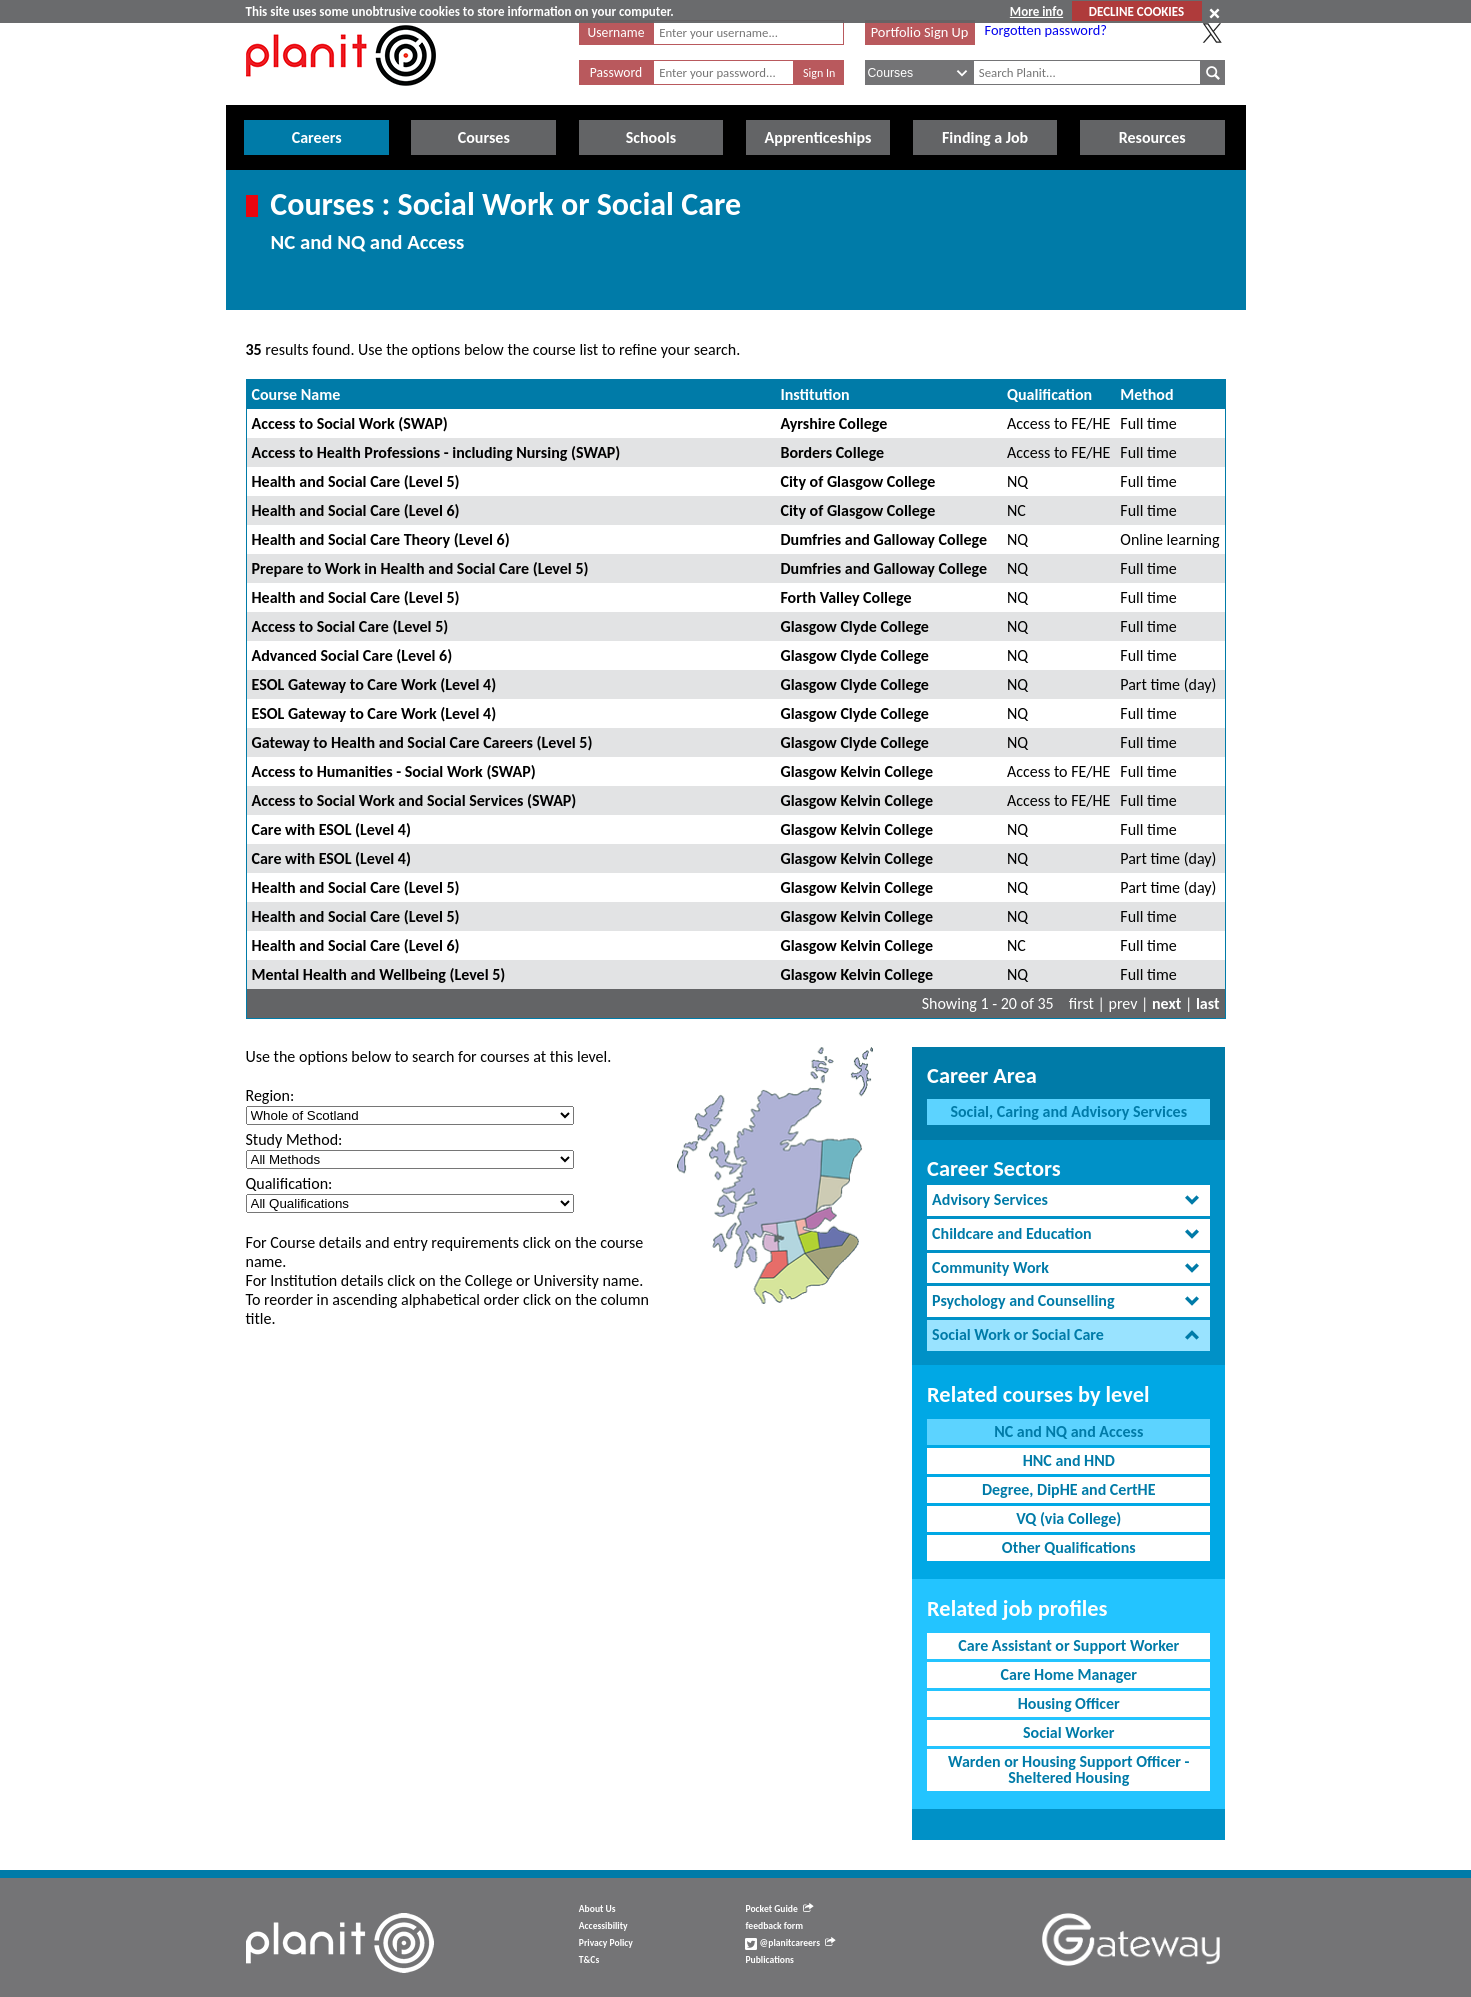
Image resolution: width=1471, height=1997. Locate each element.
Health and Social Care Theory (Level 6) (381, 539)
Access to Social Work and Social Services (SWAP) (414, 800)
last (1208, 1003)
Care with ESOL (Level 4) (331, 829)
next (1166, 1003)
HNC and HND (1069, 1460)
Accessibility (603, 1926)
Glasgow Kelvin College (856, 771)
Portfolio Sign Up (920, 32)
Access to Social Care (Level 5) (350, 626)
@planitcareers (790, 1943)
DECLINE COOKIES (1136, 11)
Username (616, 32)
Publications (769, 1960)
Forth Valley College (845, 597)
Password (616, 72)
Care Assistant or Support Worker (1068, 1645)
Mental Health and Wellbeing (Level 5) (379, 974)
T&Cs (589, 1960)
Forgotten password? (1046, 30)
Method (1146, 394)
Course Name (296, 394)
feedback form (774, 1926)
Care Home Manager (1069, 1674)
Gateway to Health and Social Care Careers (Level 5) (422, 742)
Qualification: (289, 1183)
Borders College (832, 452)
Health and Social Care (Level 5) (356, 481)
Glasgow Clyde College (854, 626)
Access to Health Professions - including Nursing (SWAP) (436, 452)
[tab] (1068, 1200)
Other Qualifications (1069, 1547)
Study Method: (294, 1139)
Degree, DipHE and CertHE (1069, 1489)
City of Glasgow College (857, 481)
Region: (270, 1095)
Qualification (1049, 394)
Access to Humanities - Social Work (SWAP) (394, 771)
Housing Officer (1069, 1703)
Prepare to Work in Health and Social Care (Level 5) (420, 568)
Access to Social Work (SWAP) (350, 423)
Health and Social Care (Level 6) (356, 510)
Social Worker (1068, 1732)
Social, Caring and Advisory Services (1068, 1111)
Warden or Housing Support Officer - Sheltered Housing (1068, 1769)
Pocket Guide (778, 1909)
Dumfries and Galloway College (883, 539)
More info (1036, 11)
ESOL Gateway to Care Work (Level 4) (374, 684)
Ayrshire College (833, 423)
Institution (814, 394)
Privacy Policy (606, 1943)
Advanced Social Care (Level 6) (352, 655)
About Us (597, 1909)
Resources (1152, 137)
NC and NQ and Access (1068, 1431)
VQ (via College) (1068, 1518)
